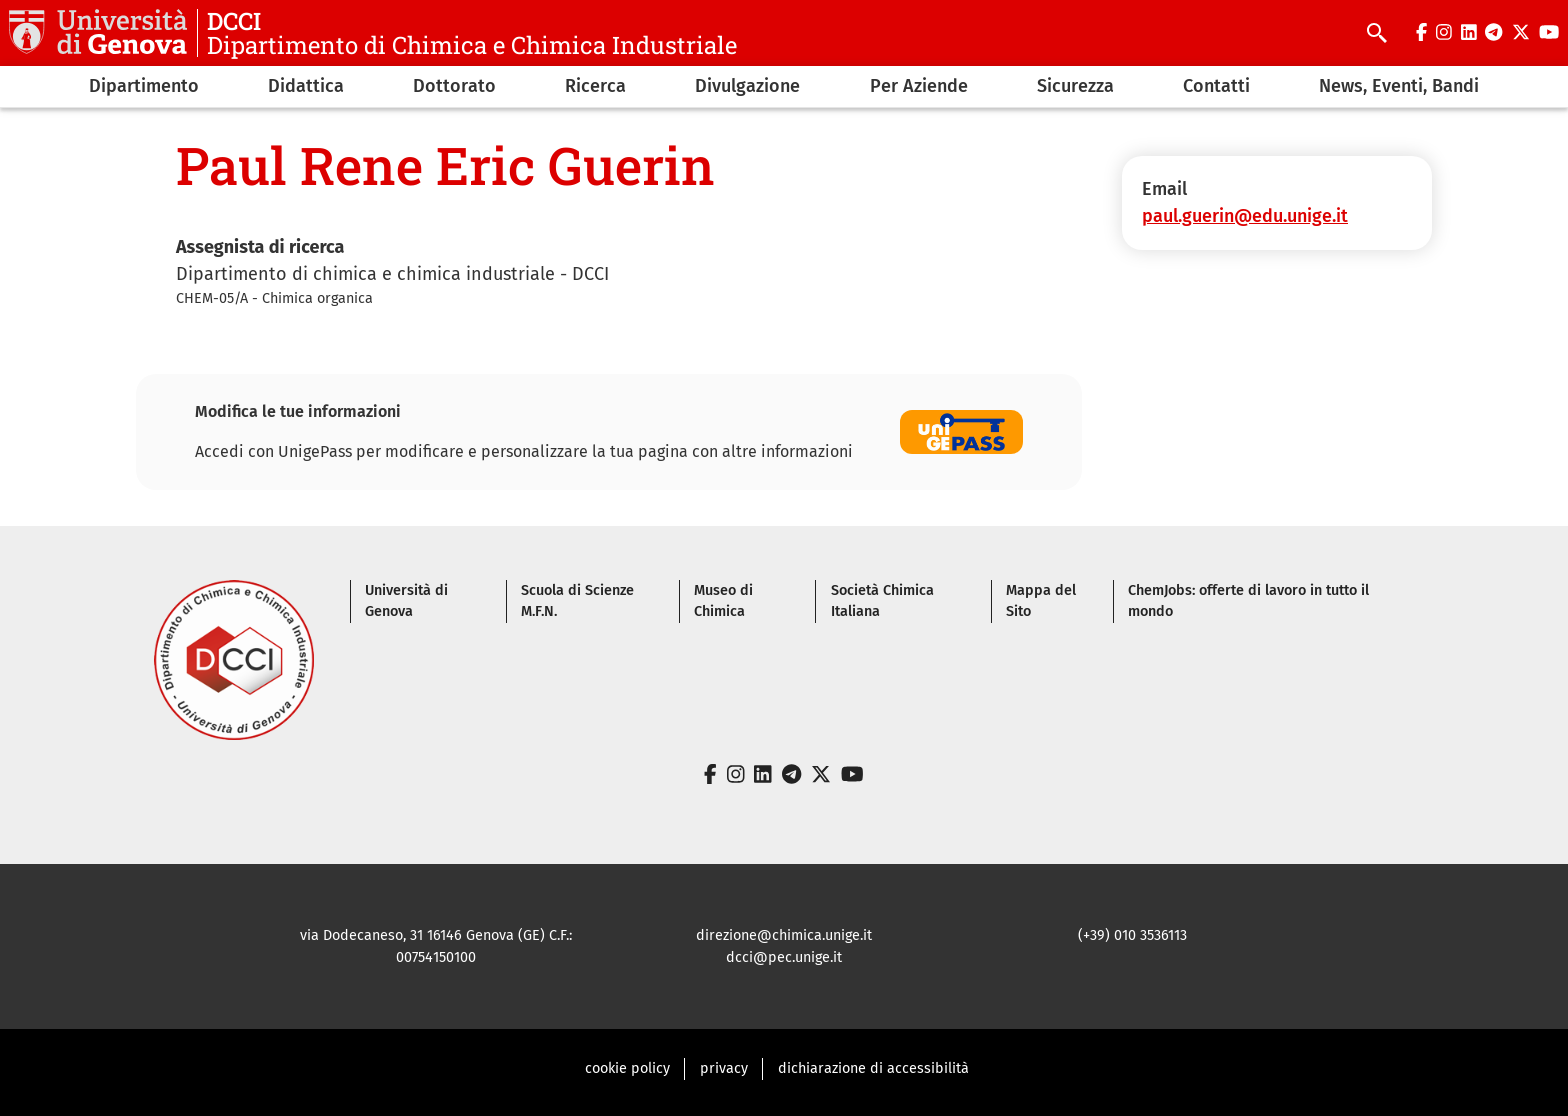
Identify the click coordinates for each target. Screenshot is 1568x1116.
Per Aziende (919, 86)
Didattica (306, 86)
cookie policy (627, 1068)
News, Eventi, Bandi (1399, 86)
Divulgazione (747, 86)
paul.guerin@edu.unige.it (1245, 216)
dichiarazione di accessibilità (873, 1068)
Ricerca (595, 86)
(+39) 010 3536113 (1132, 935)
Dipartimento (144, 86)
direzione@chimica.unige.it (784, 935)
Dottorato (454, 86)
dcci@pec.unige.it (784, 957)
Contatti (1216, 86)
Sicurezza (1075, 86)
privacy (724, 1068)
